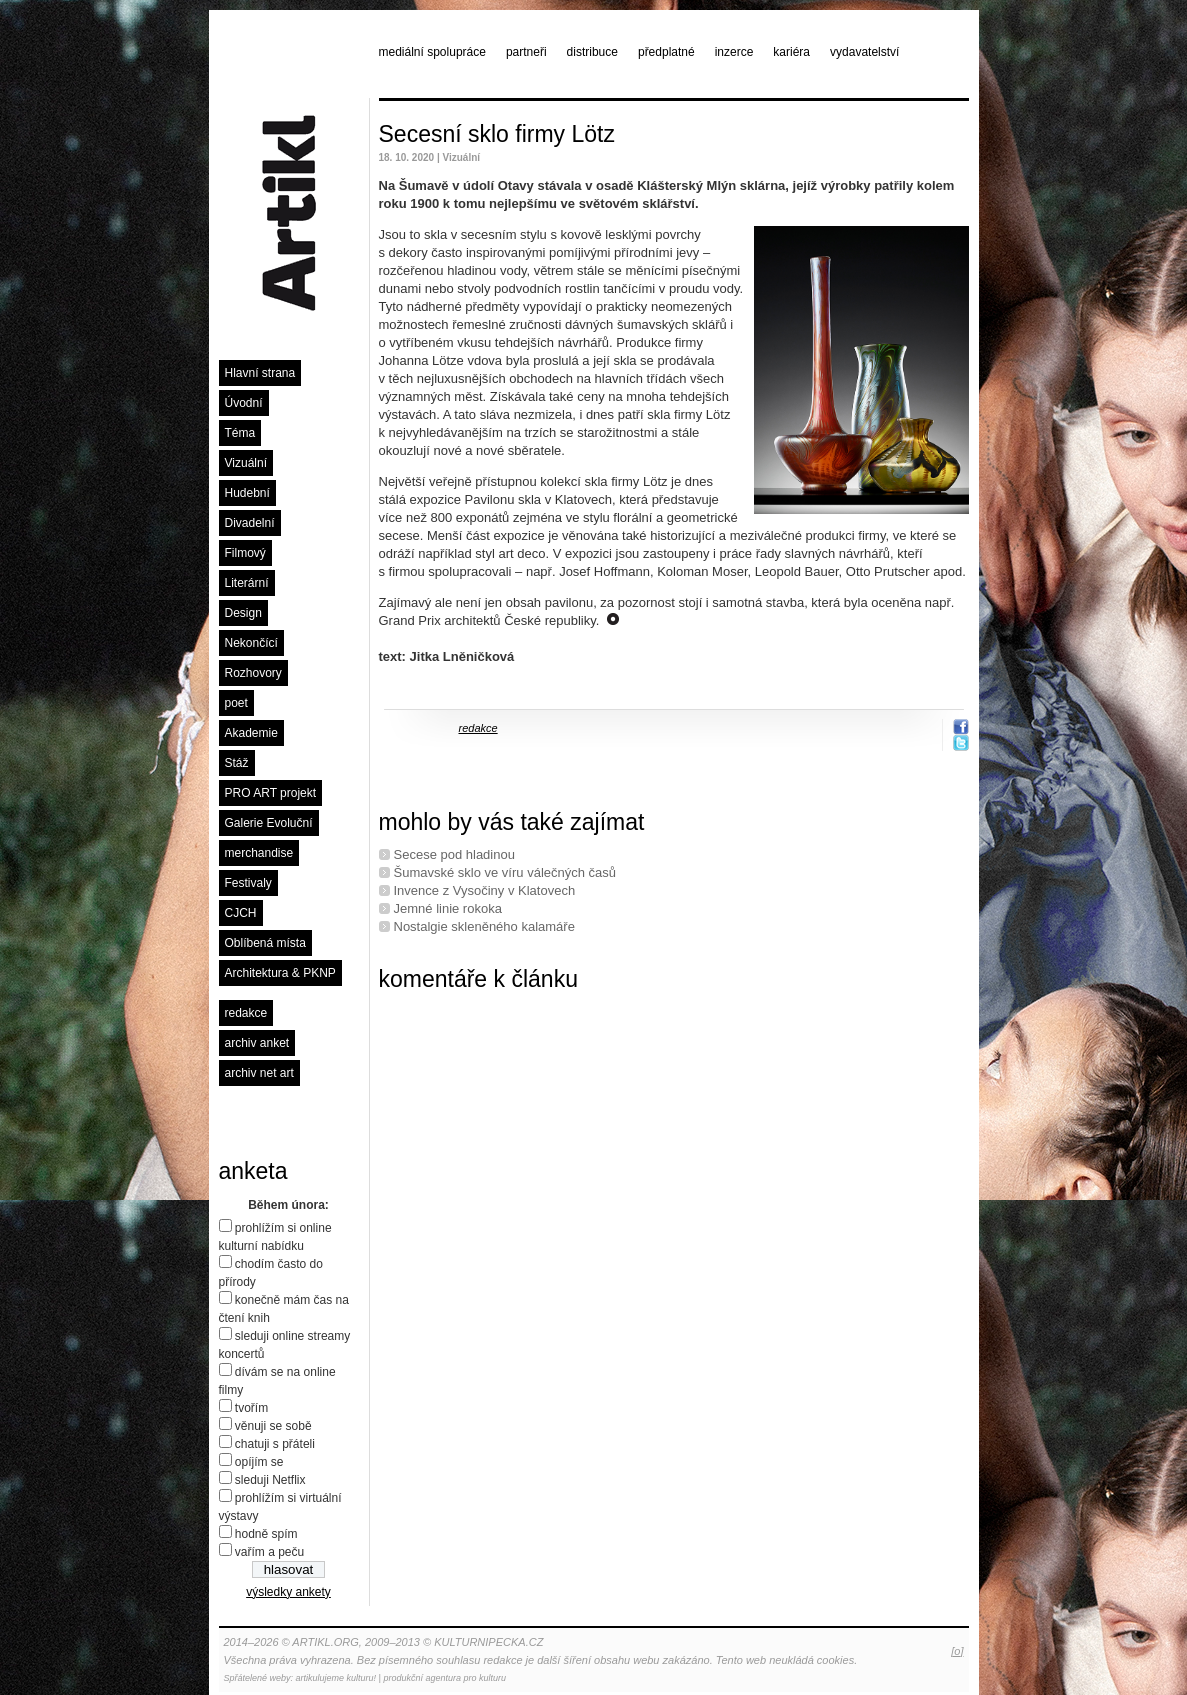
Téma (240, 433)
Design (243, 613)
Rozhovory (253, 673)
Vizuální (246, 463)
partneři (526, 52)
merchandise (259, 853)
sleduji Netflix (270, 1480)
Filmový (245, 553)
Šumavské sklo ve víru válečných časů (505, 872)
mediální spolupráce (432, 52)
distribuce (592, 52)
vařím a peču (269, 1552)
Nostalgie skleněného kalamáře (484, 926)
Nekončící (251, 643)
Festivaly (248, 883)
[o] (957, 1651)
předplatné (666, 52)
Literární (247, 583)
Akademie (251, 733)
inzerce (734, 52)
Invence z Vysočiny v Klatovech (485, 890)
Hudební (247, 493)
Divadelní (250, 523)
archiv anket (257, 1043)
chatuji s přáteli (275, 1444)
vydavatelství (864, 52)
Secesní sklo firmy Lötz (497, 134)
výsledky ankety (288, 1592)
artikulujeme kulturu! (336, 1678)
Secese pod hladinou (454, 854)
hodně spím (266, 1534)
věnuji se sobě (273, 1426)
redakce (246, 1013)
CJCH (241, 913)
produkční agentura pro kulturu (444, 1678)
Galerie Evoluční (269, 823)
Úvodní (244, 403)
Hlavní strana (260, 373)
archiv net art (259, 1073)
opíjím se (259, 1462)
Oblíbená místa (265, 943)
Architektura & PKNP (280, 973)
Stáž (237, 763)
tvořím (251, 1408)
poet (236, 703)
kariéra (791, 52)
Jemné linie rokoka (448, 908)
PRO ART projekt (271, 793)
